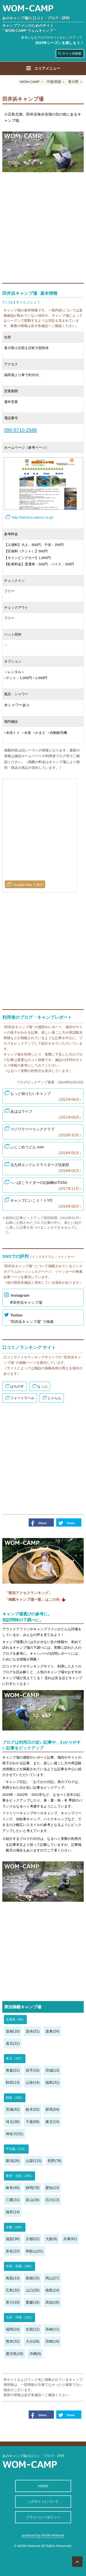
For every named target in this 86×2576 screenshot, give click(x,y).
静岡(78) (32, 2188)
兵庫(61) (70, 2239)
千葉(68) (32, 2122)
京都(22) (32, 2239)
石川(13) (52, 2200)
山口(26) (32, 2290)
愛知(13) (52, 2188)
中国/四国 (54, 82)
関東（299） (15, 2097)
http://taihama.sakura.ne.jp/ (32, 517)
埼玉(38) (12, 2122)
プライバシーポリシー (43, 2517)
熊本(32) (12, 2341)
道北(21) (12, 2043)
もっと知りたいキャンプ (46, 1097)
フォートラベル (22, 1398)
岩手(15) (32, 2070)
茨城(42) (12, 2109)
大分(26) (32, 2341)
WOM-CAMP (30, 82)
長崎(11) (52, 2329)
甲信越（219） (16, 2149)
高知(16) (52, 2302)
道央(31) (32, 2031)
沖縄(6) (35, 2354)
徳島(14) (52, 2290)
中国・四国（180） (19, 2266)
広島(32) (12, 2290)
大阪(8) (51, 2239)
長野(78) (54, 2161)
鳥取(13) (12, 2278)
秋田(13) (12, 2082)
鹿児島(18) (14, 2354)
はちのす (17, 1386)
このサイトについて (43, 2501)
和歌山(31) (34, 2251)
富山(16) (32, 2200)
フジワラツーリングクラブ (46, 1132)
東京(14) (52, 2122)
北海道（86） (15, 2019)
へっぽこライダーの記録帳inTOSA (46, 1186)
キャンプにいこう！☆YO (46, 1203)
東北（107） (15, 2058)
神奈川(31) (14, 2134)
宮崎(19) (52, 2341)
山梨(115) (34, 2161)
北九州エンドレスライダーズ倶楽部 (46, 1168)
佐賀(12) (32, 2329)
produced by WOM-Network (43, 2535)
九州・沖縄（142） (19, 2317)
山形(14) (32, 2082)
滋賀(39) (12, 2239)
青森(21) (12, 2070)
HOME (43, 2486)
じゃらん (54, 1398)
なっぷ (42, 1386)
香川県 (73, 82)
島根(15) (32, 2278)
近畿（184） (15, 2227)
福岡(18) (12, 2329)
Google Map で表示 (28, 885)
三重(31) (12, 2200)
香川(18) (12, 2302)
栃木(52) (32, 2109)
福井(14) (12, 2212)
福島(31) (52, 2082)
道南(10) (12, 2031)
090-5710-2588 (20, 429)
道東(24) (52, 2031)
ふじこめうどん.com (46, 1150)
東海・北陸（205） (19, 2176)
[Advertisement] (43, 226)
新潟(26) (12, 2161)
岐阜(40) (12, 2188)
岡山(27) (52, 2278)
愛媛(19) (32, 2302)
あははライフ (46, 1114)
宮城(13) (52, 2070)
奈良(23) (12, 2251)
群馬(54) (52, 2109)
